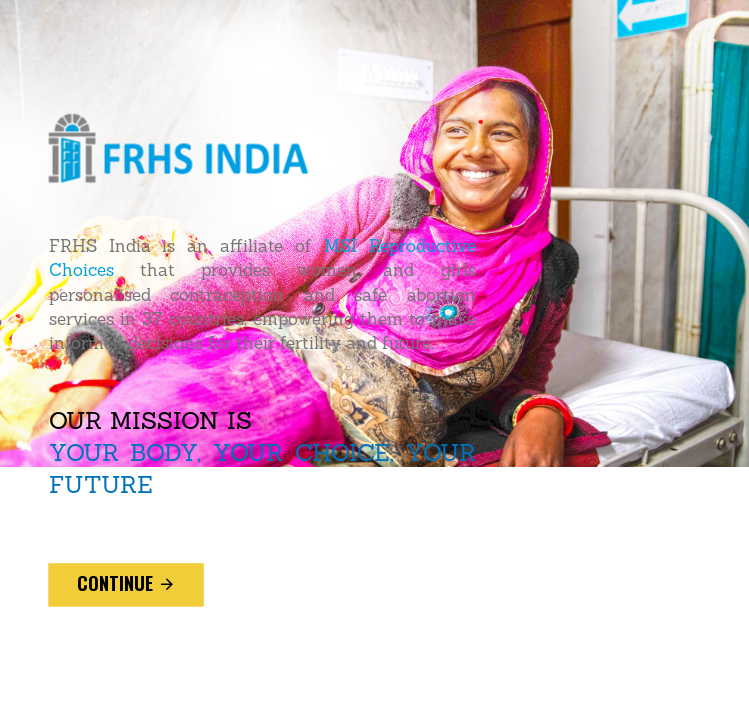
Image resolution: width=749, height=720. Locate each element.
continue (126, 584)
